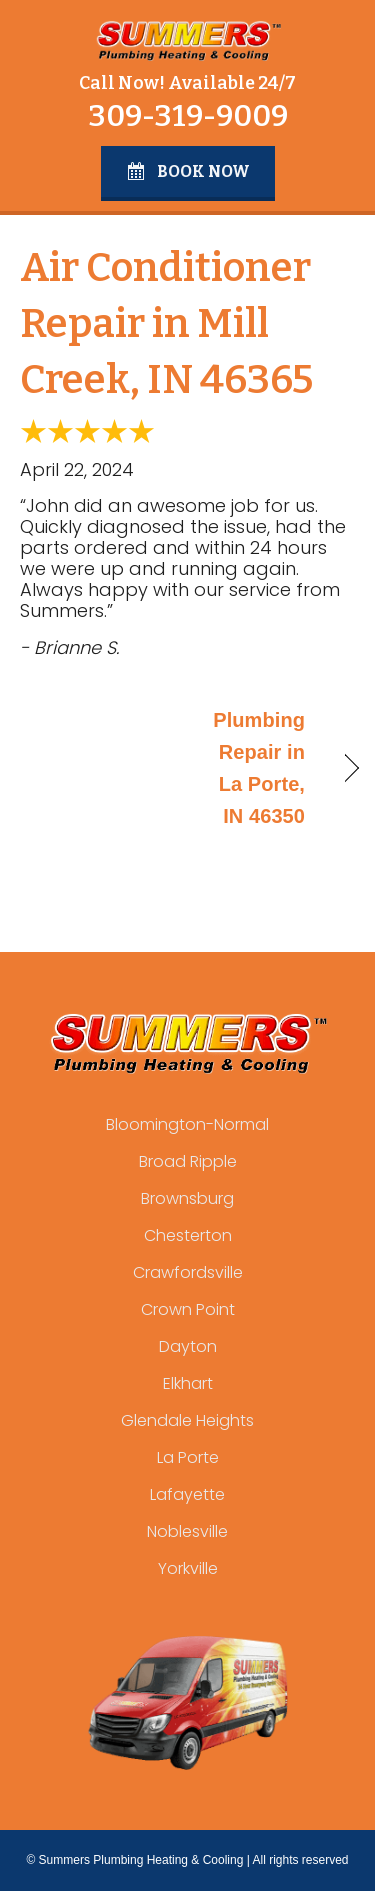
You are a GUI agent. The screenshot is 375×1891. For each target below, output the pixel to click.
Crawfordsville (188, 1272)
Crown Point (188, 1309)
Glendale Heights (187, 1420)
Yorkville (188, 1568)
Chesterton (188, 1235)
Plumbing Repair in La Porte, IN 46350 (251, 768)
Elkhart (188, 1383)
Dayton (188, 1346)
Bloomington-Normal (187, 1124)
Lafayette (187, 1494)
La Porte (188, 1457)
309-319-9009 (188, 116)
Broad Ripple (188, 1161)
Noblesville (187, 1531)
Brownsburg (187, 1198)
